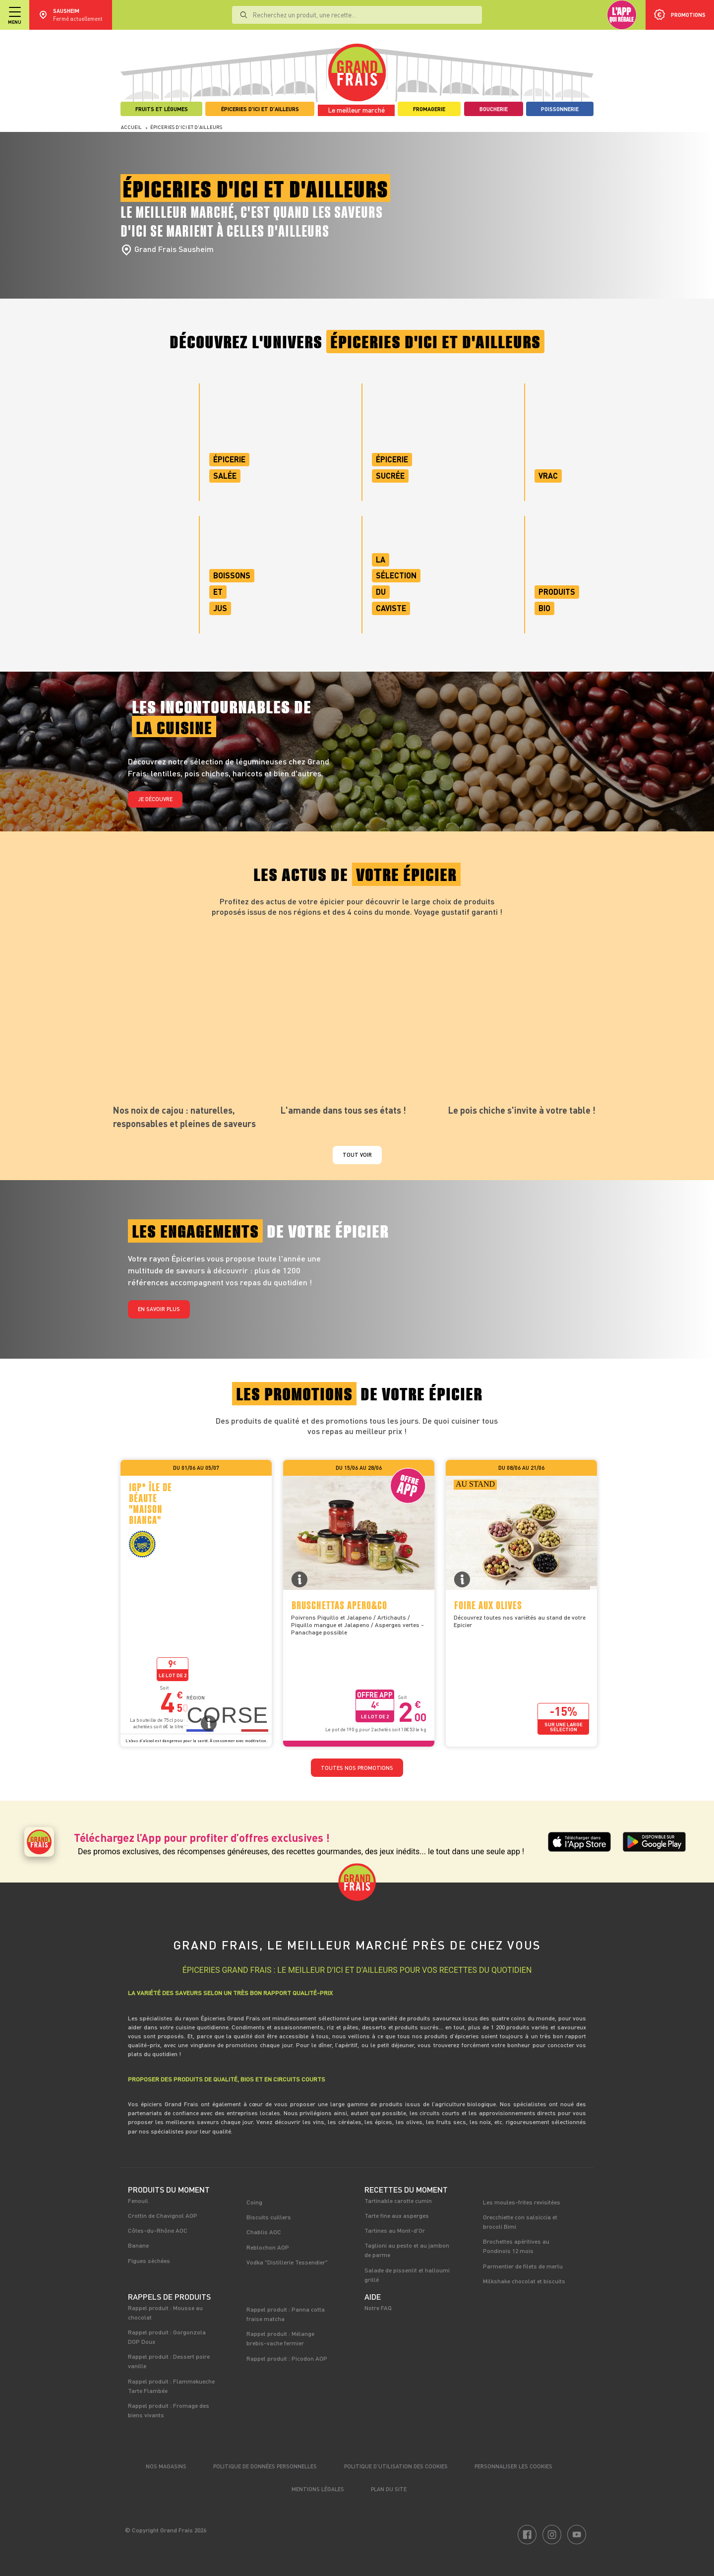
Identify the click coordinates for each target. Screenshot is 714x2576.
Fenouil (138, 2200)
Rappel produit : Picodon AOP (286, 2358)
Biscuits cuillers (268, 2217)
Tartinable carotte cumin (398, 2200)
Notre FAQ (378, 2308)
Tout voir (357, 1154)
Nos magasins (166, 2466)
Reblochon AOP (267, 2247)
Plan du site (389, 2489)
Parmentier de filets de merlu (523, 2266)
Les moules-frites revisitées (521, 2202)
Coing (254, 2202)
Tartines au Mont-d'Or (394, 2230)
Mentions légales (318, 2489)
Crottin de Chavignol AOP (162, 2215)
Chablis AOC (263, 2232)
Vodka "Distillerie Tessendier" (287, 2262)
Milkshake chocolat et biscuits (524, 2281)
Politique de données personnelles (265, 2466)
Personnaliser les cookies (513, 2466)
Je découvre (155, 799)
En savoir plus (159, 1309)
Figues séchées (149, 2260)
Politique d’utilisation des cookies (396, 2466)
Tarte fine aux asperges (396, 2215)
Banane (138, 2245)
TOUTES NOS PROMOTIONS (357, 1767)
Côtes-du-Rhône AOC (157, 2230)
